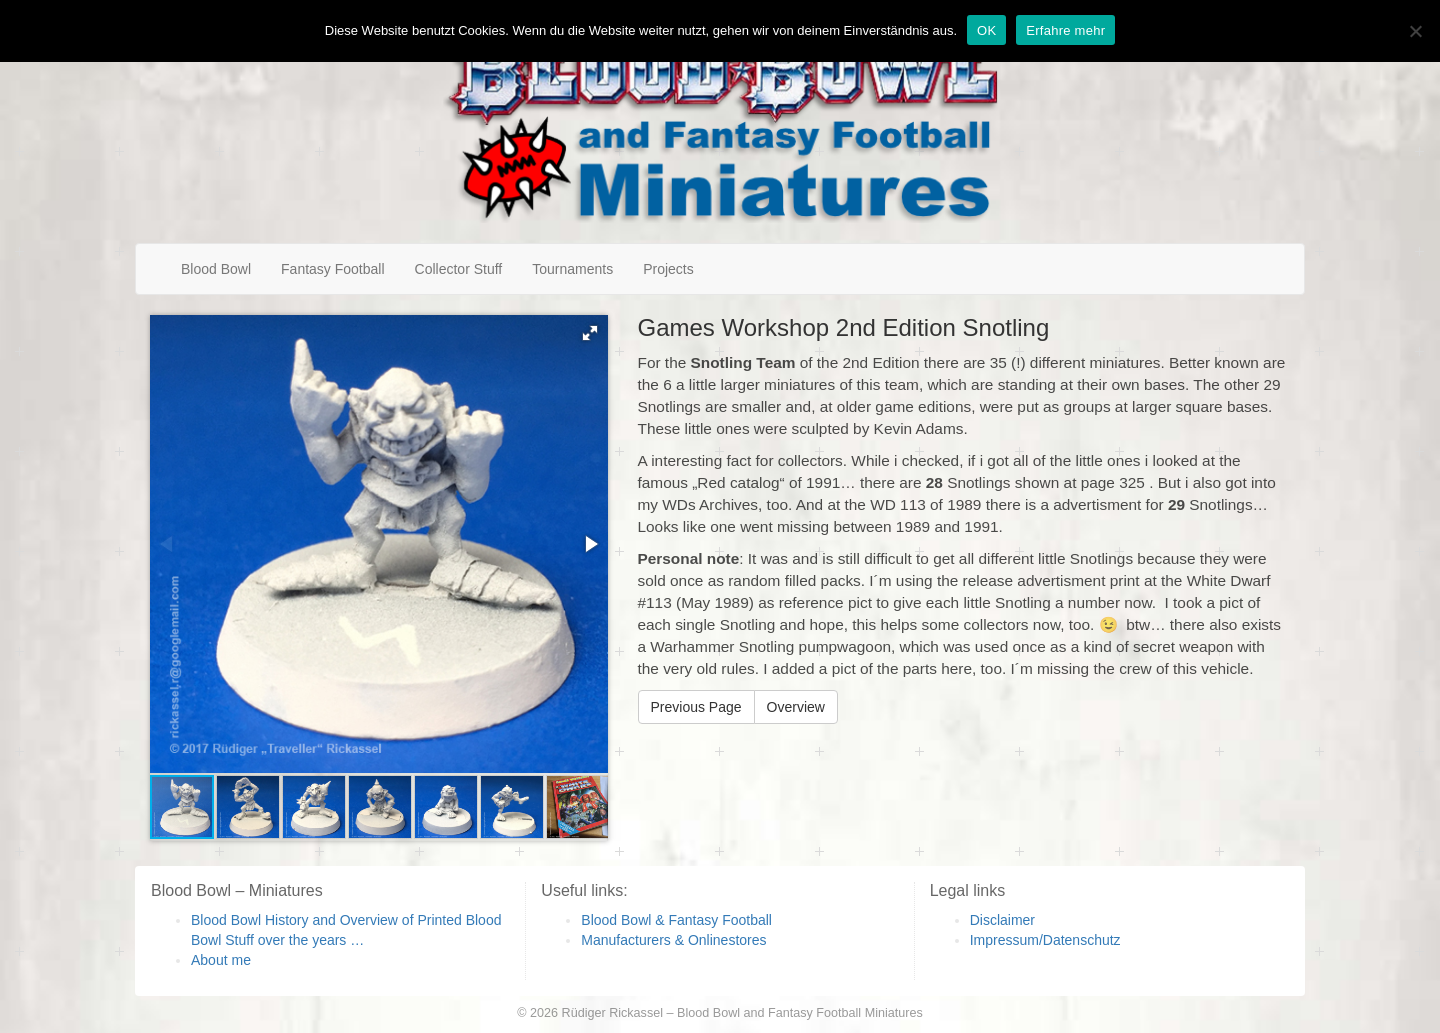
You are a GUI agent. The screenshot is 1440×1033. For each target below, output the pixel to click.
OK (986, 30)
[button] (590, 333)
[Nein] (1415, 31)
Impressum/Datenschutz (1045, 940)
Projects (668, 269)
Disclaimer (1002, 920)
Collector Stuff (459, 269)
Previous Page (696, 707)
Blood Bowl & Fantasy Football (676, 920)
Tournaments (572, 269)
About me (221, 960)
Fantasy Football (333, 269)
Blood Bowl (216, 269)
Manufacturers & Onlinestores (673, 940)
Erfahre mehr (1065, 30)
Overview (796, 707)
